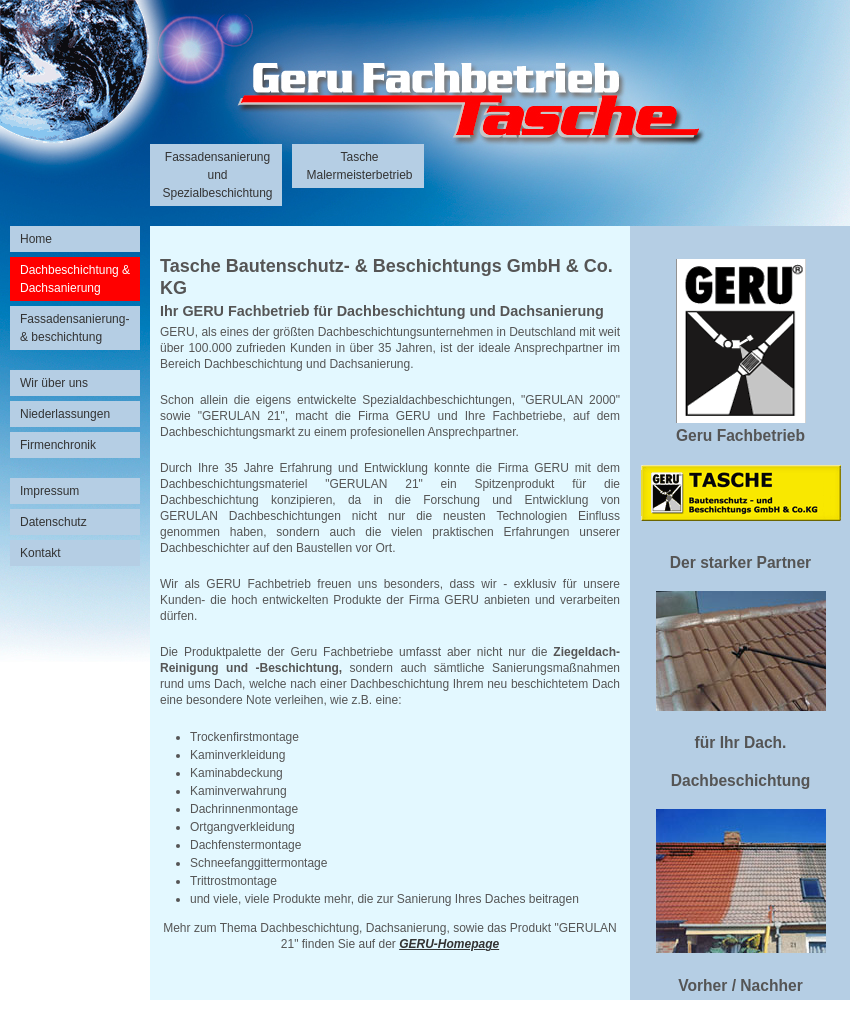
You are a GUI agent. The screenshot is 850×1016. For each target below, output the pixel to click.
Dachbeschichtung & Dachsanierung (75, 279)
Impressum (49, 491)
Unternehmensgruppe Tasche (425, 100)
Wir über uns (54, 383)
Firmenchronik (58, 445)
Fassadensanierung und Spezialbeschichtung (217, 175)
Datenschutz (53, 522)
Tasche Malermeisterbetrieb (359, 166)
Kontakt (40, 553)
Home (36, 239)
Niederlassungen (65, 414)
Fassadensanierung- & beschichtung (74, 328)
